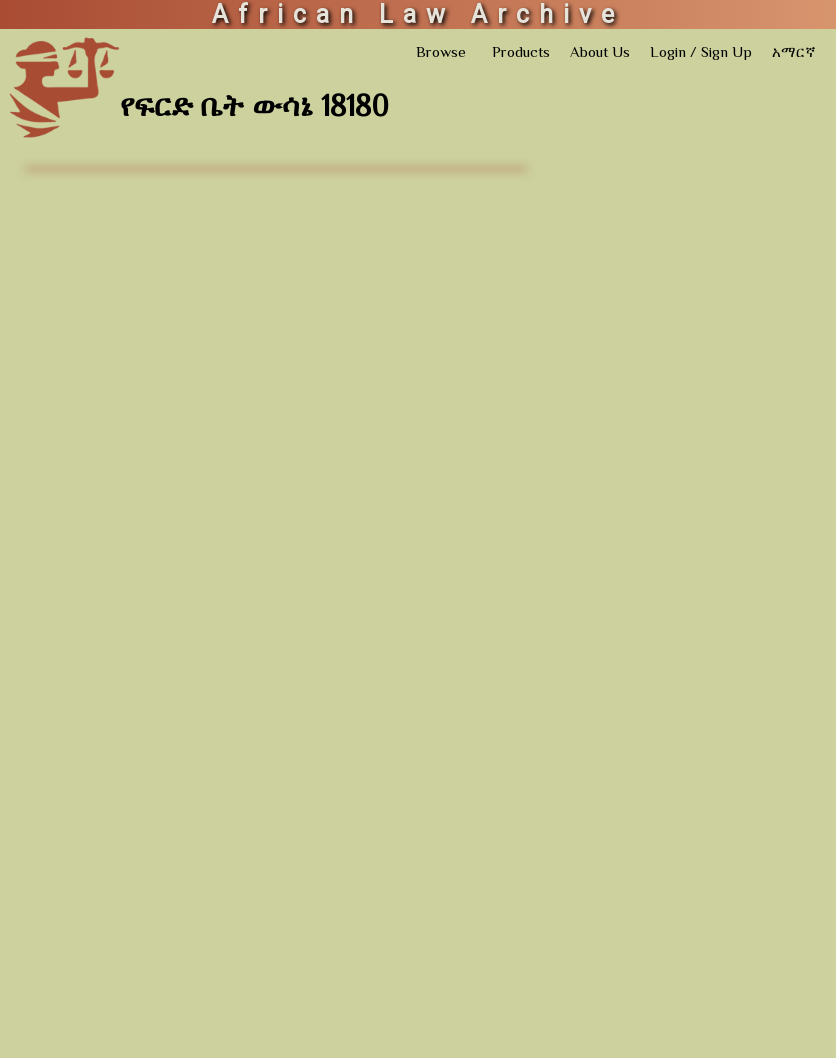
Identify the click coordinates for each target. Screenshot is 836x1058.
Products (521, 53)
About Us (600, 53)
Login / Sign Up (701, 53)
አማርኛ (794, 53)
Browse (441, 53)
